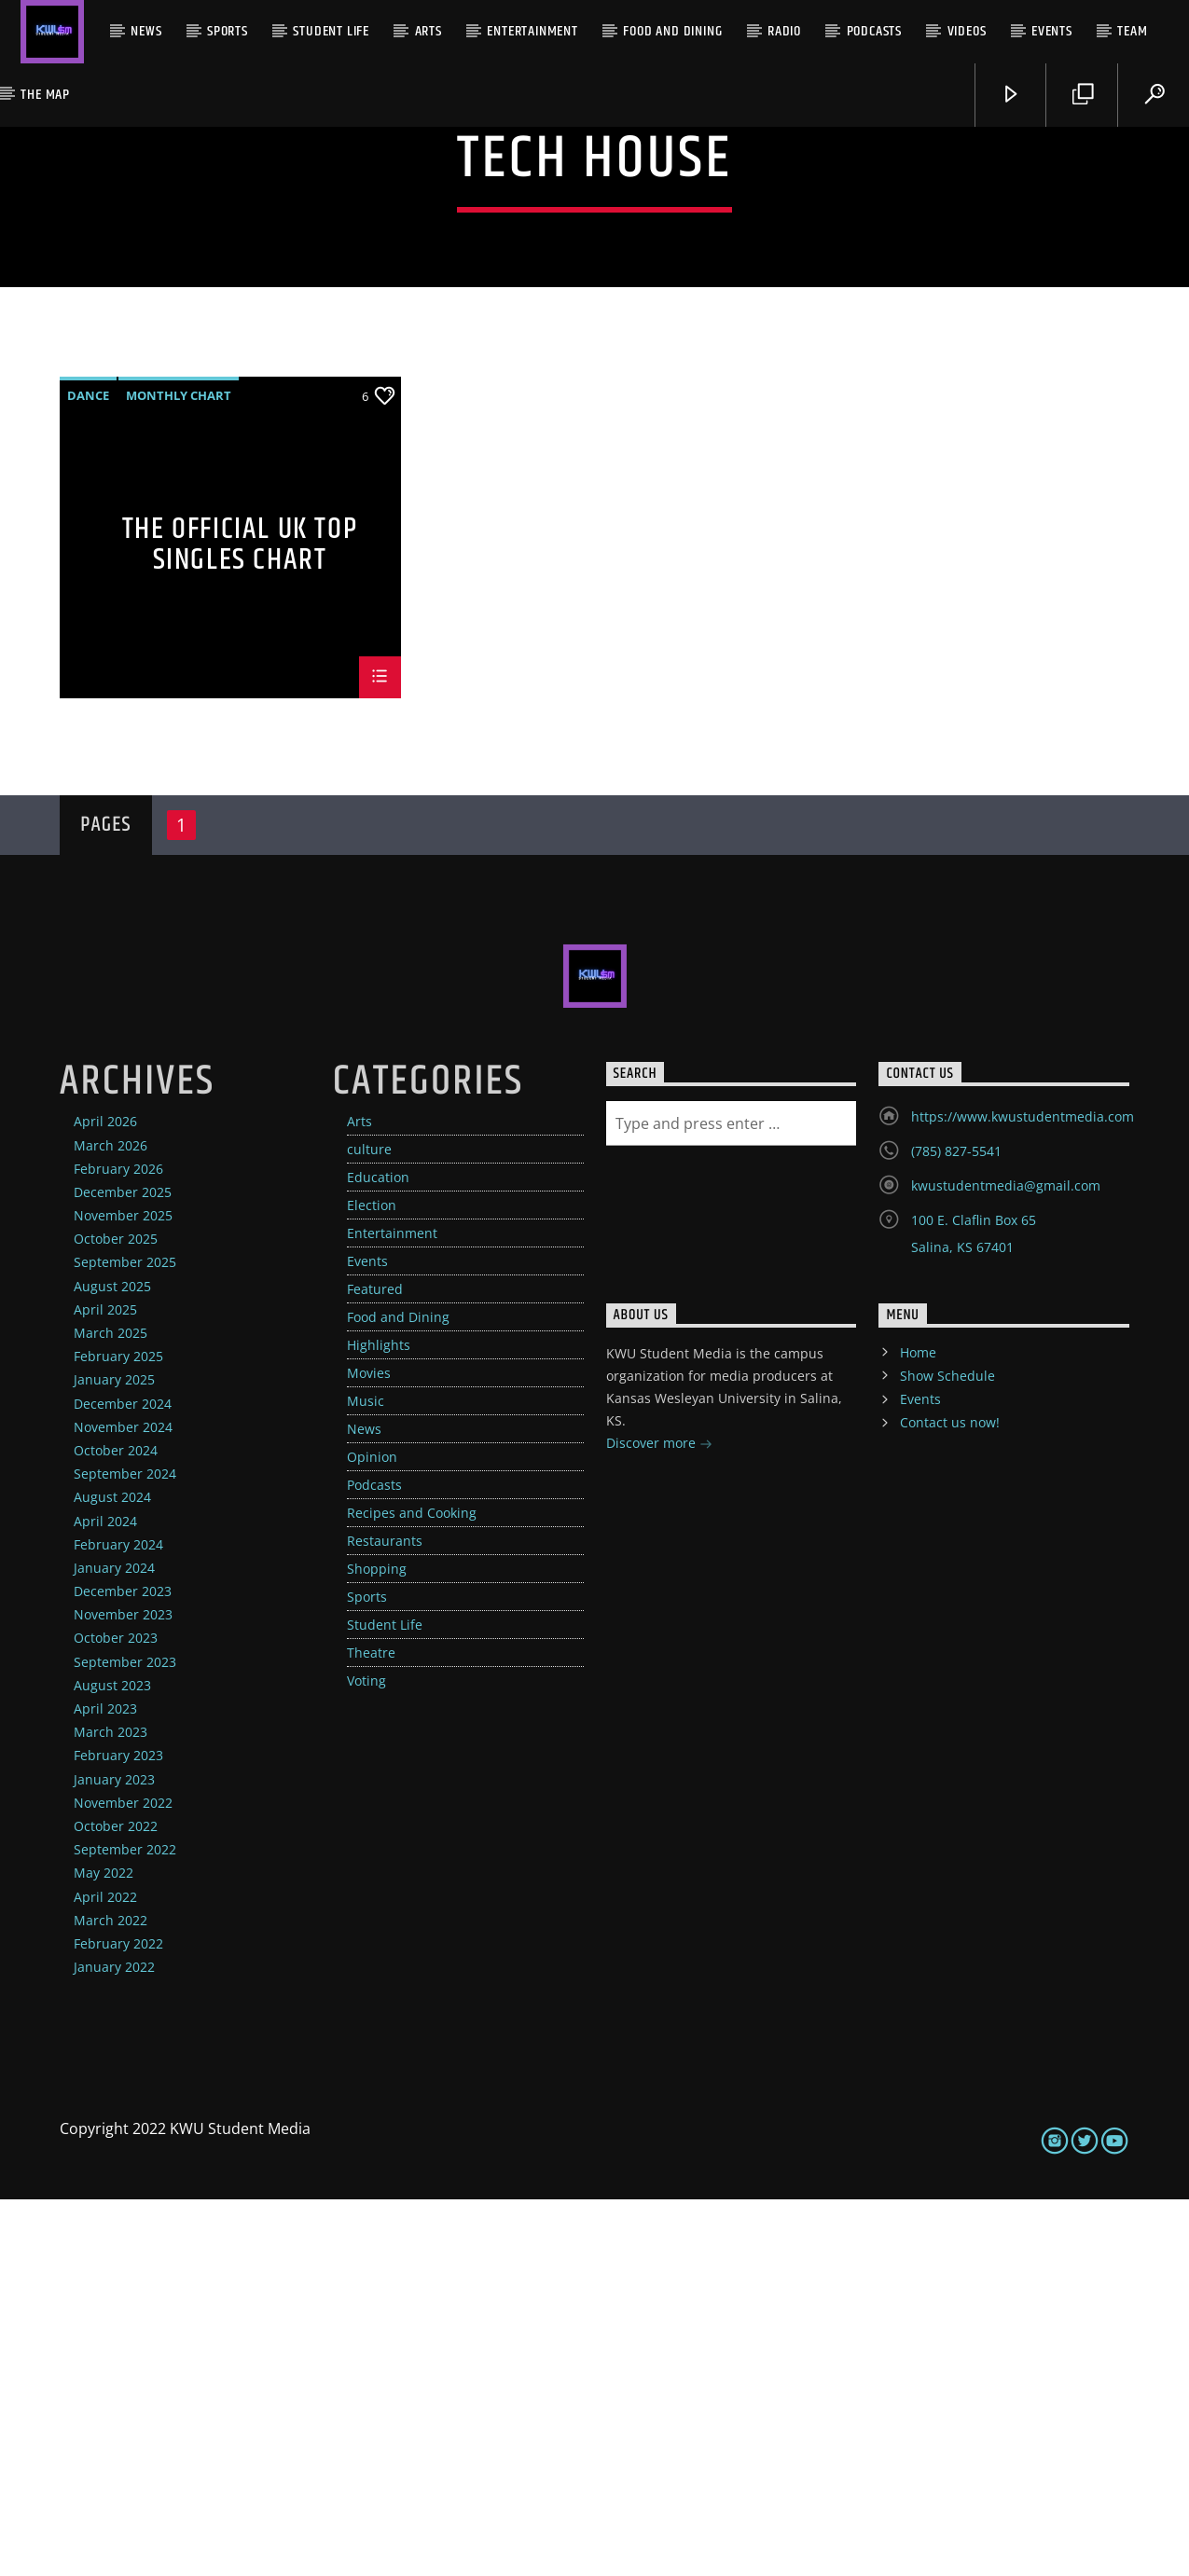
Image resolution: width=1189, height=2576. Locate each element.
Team (1132, 31)
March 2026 (110, 1522)
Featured (375, 1665)
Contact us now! (950, 1799)
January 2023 (114, 2156)
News (146, 31)
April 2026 (105, 1498)
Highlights (378, 1721)
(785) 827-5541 (956, 1527)
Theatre (371, 2029)
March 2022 (110, 2297)
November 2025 (123, 1592)
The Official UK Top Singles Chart (239, 920)
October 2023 (116, 2014)
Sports (227, 31)
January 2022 (114, 2343)
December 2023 (123, 1968)
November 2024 (123, 1803)
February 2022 (118, 2320)
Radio (784, 31)
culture (369, 1526)
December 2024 (123, 1780)
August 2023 (112, 2062)
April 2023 (105, 2085)
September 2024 (125, 1850)
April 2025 (105, 1686)
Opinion (372, 1833)
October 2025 (116, 1615)
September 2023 (125, 2038)
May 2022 (103, 2249)
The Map (45, 94)
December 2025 (123, 1568)
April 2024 (105, 1898)
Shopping (377, 1945)
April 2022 (105, 2273)
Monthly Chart (178, 772)
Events (1051, 31)
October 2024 (116, 1827)
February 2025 (118, 1733)
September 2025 (125, 1638)
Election (371, 1582)
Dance (88, 772)
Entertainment (532, 31)
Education (378, 1554)
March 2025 (110, 1709)
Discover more (659, 1821)
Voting (366, 2057)
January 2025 (114, 1756)
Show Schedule (947, 1752)
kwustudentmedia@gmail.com (1005, 1562)
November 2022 (123, 2179)
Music (365, 1777)
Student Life (331, 31)
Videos (967, 31)
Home (918, 1729)
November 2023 (123, 1991)
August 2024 (112, 1873)
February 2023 (118, 2132)
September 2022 (125, 2226)
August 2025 (112, 1663)
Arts (428, 31)
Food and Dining (672, 31)
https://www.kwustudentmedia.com (1022, 1493)
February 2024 (118, 1921)
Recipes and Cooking (412, 1889)
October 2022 (116, 2202)
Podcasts (874, 31)
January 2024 (114, 1944)
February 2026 (118, 1545)
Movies (369, 1749)
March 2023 (110, 2108)
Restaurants (384, 1917)
